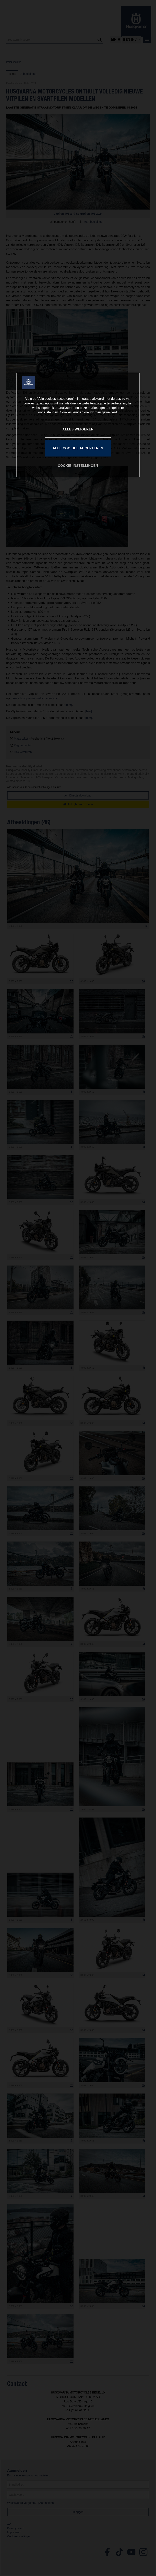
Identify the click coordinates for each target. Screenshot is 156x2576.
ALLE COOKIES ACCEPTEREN (78, 448)
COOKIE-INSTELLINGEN (78, 465)
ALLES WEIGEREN (78, 429)
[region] (78, 425)
